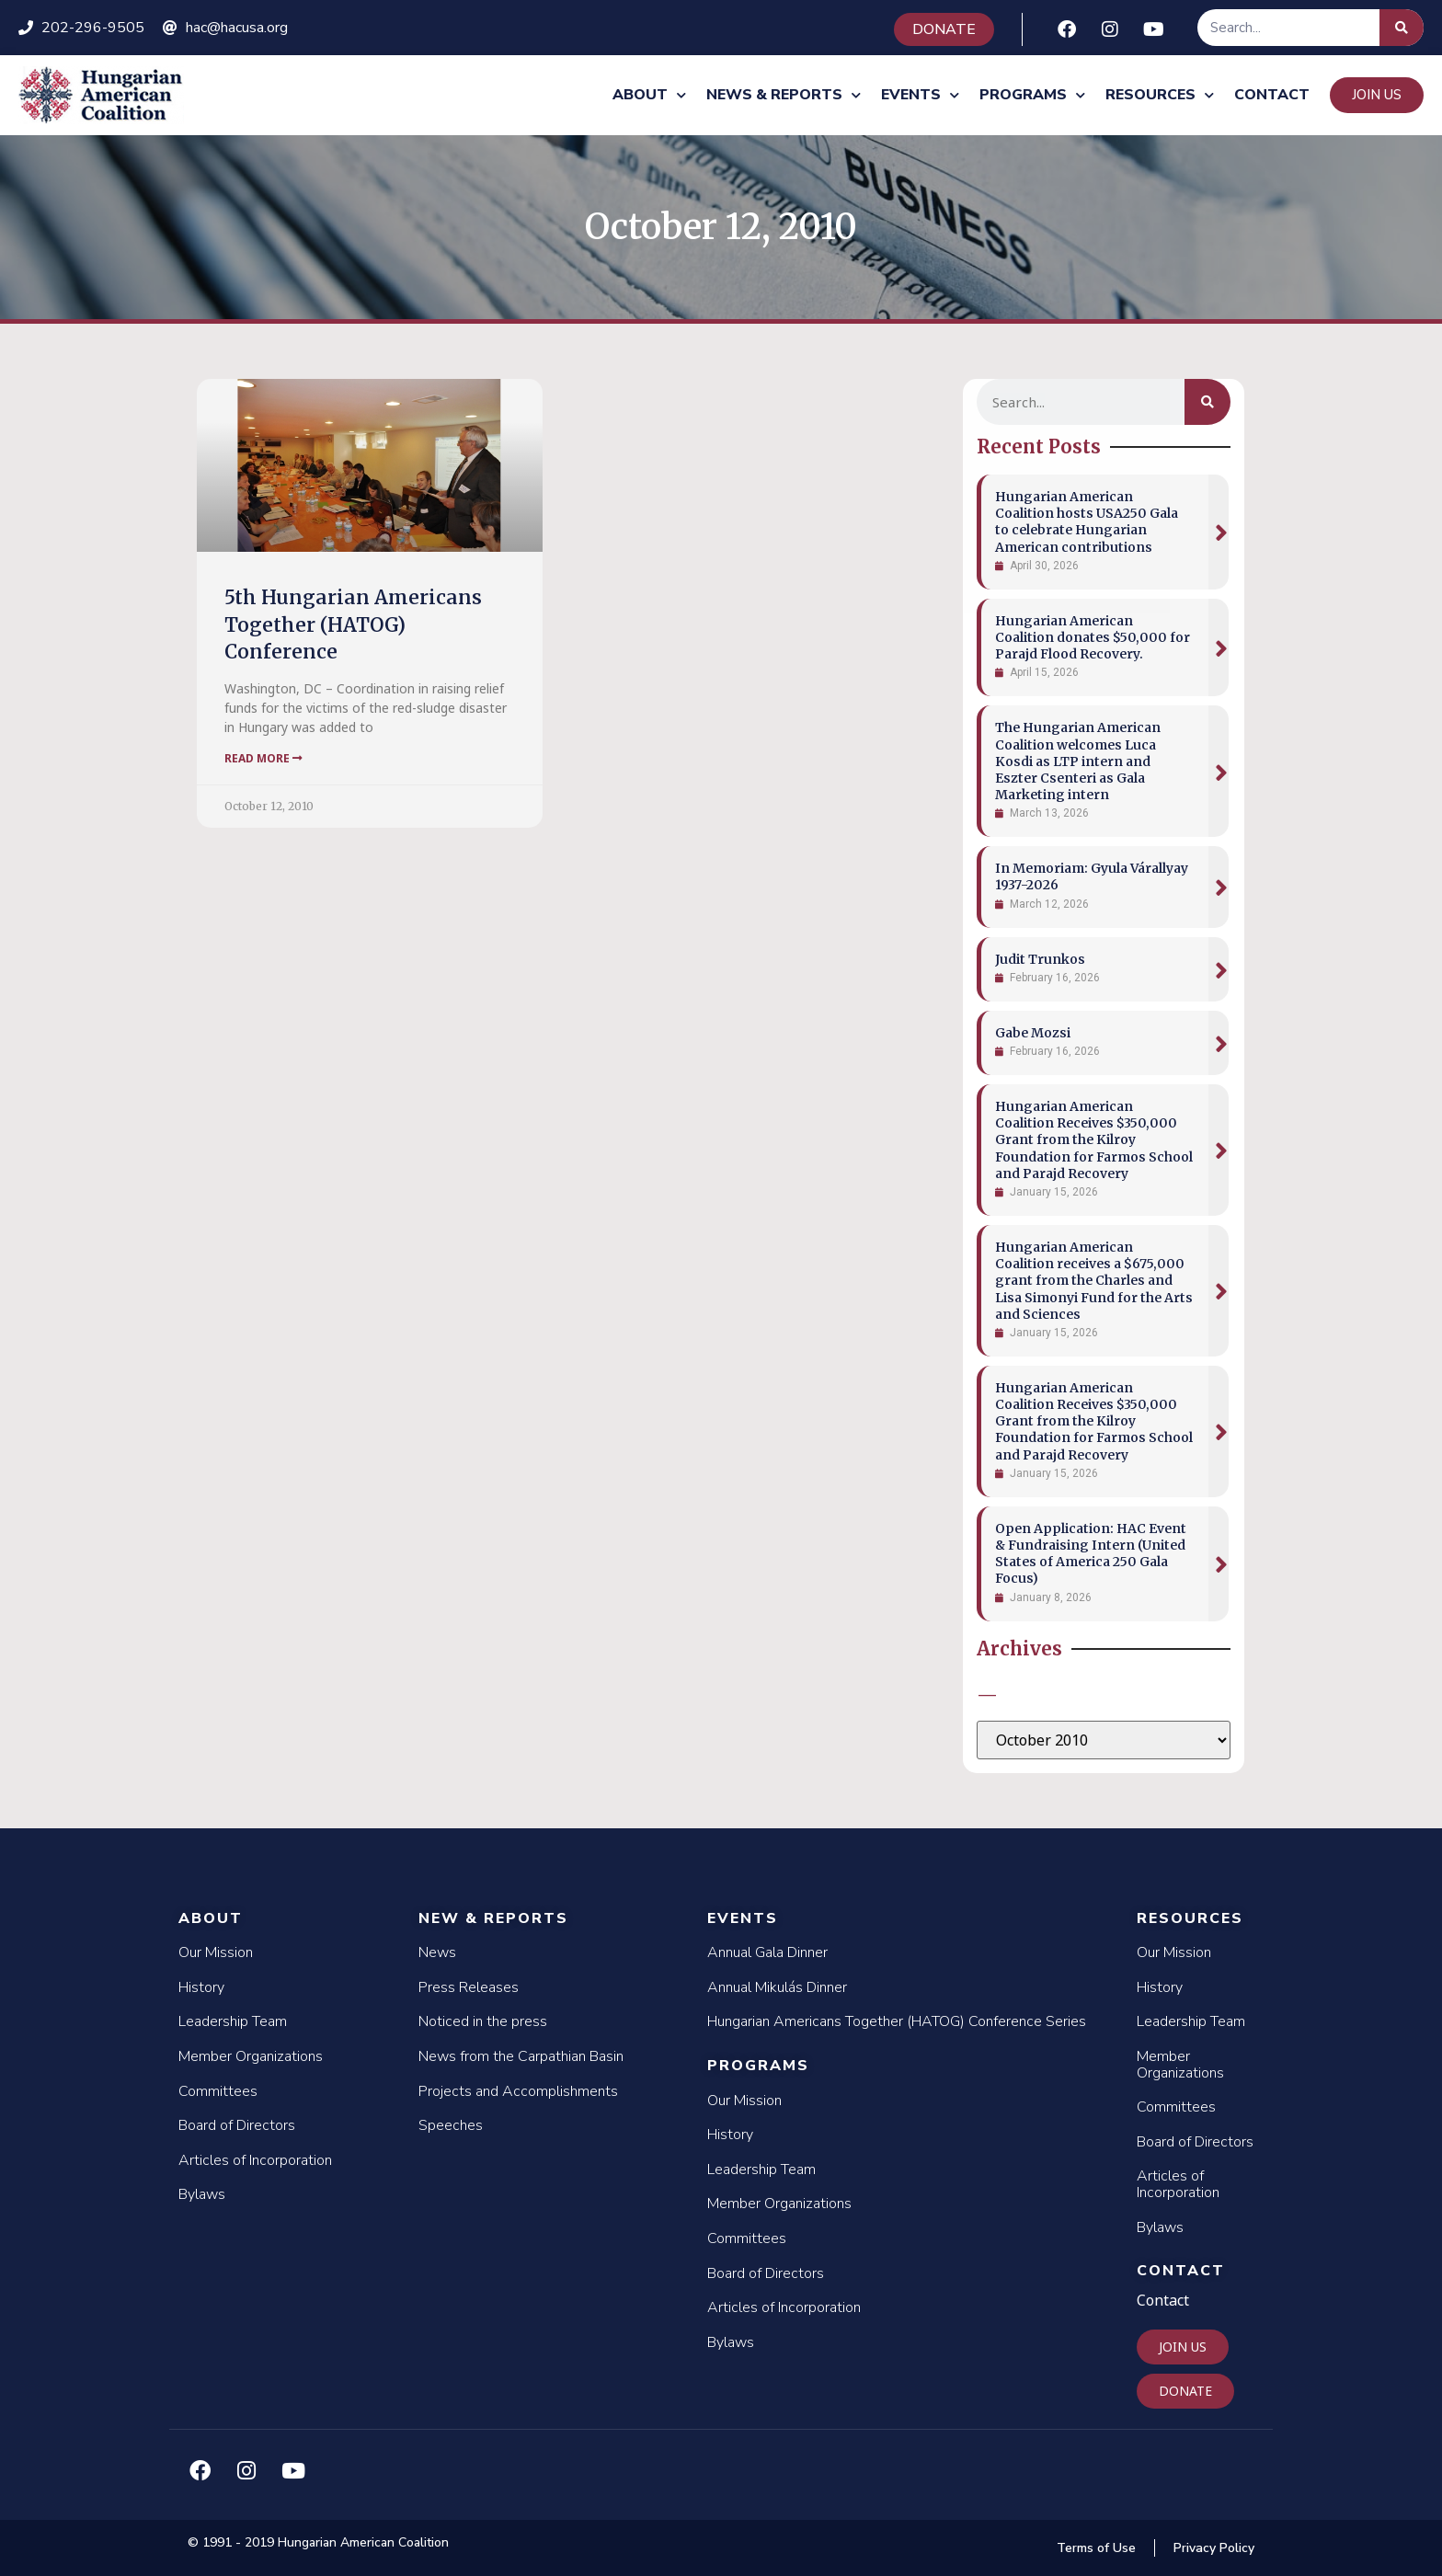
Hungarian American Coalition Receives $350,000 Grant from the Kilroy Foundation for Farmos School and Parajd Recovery (1094, 1140)
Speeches (450, 2125)
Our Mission (215, 1952)
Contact (1272, 95)
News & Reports (783, 95)
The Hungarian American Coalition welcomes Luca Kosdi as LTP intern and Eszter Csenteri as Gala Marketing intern (1078, 761)
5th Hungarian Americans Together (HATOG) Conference (353, 624)
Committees (218, 2091)
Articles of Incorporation (255, 2160)
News (437, 1952)
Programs (1032, 95)
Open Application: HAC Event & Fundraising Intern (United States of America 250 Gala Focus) (1090, 1553)
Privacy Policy (1213, 2548)
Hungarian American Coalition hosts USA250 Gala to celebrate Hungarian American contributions (1086, 521)
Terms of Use (1096, 2548)
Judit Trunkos (1040, 959)
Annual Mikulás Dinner (777, 1987)
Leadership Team (232, 2021)
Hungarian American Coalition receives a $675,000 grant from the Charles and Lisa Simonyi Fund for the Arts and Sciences (1094, 1280)
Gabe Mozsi (1032, 1033)
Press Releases (468, 1987)
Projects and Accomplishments (518, 2091)
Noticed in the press (482, 2021)
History (201, 1987)
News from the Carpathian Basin (521, 2056)
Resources (1159, 95)
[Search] (1401, 27)
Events (920, 95)
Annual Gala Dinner (767, 1952)
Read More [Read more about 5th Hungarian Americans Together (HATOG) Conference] (263, 758)
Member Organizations (250, 2056)
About (649, 95)
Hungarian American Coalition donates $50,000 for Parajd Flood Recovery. (1092, 637)
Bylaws (201, 2194)
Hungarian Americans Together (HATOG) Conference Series (896, 2021)
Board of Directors (236, 2125)
